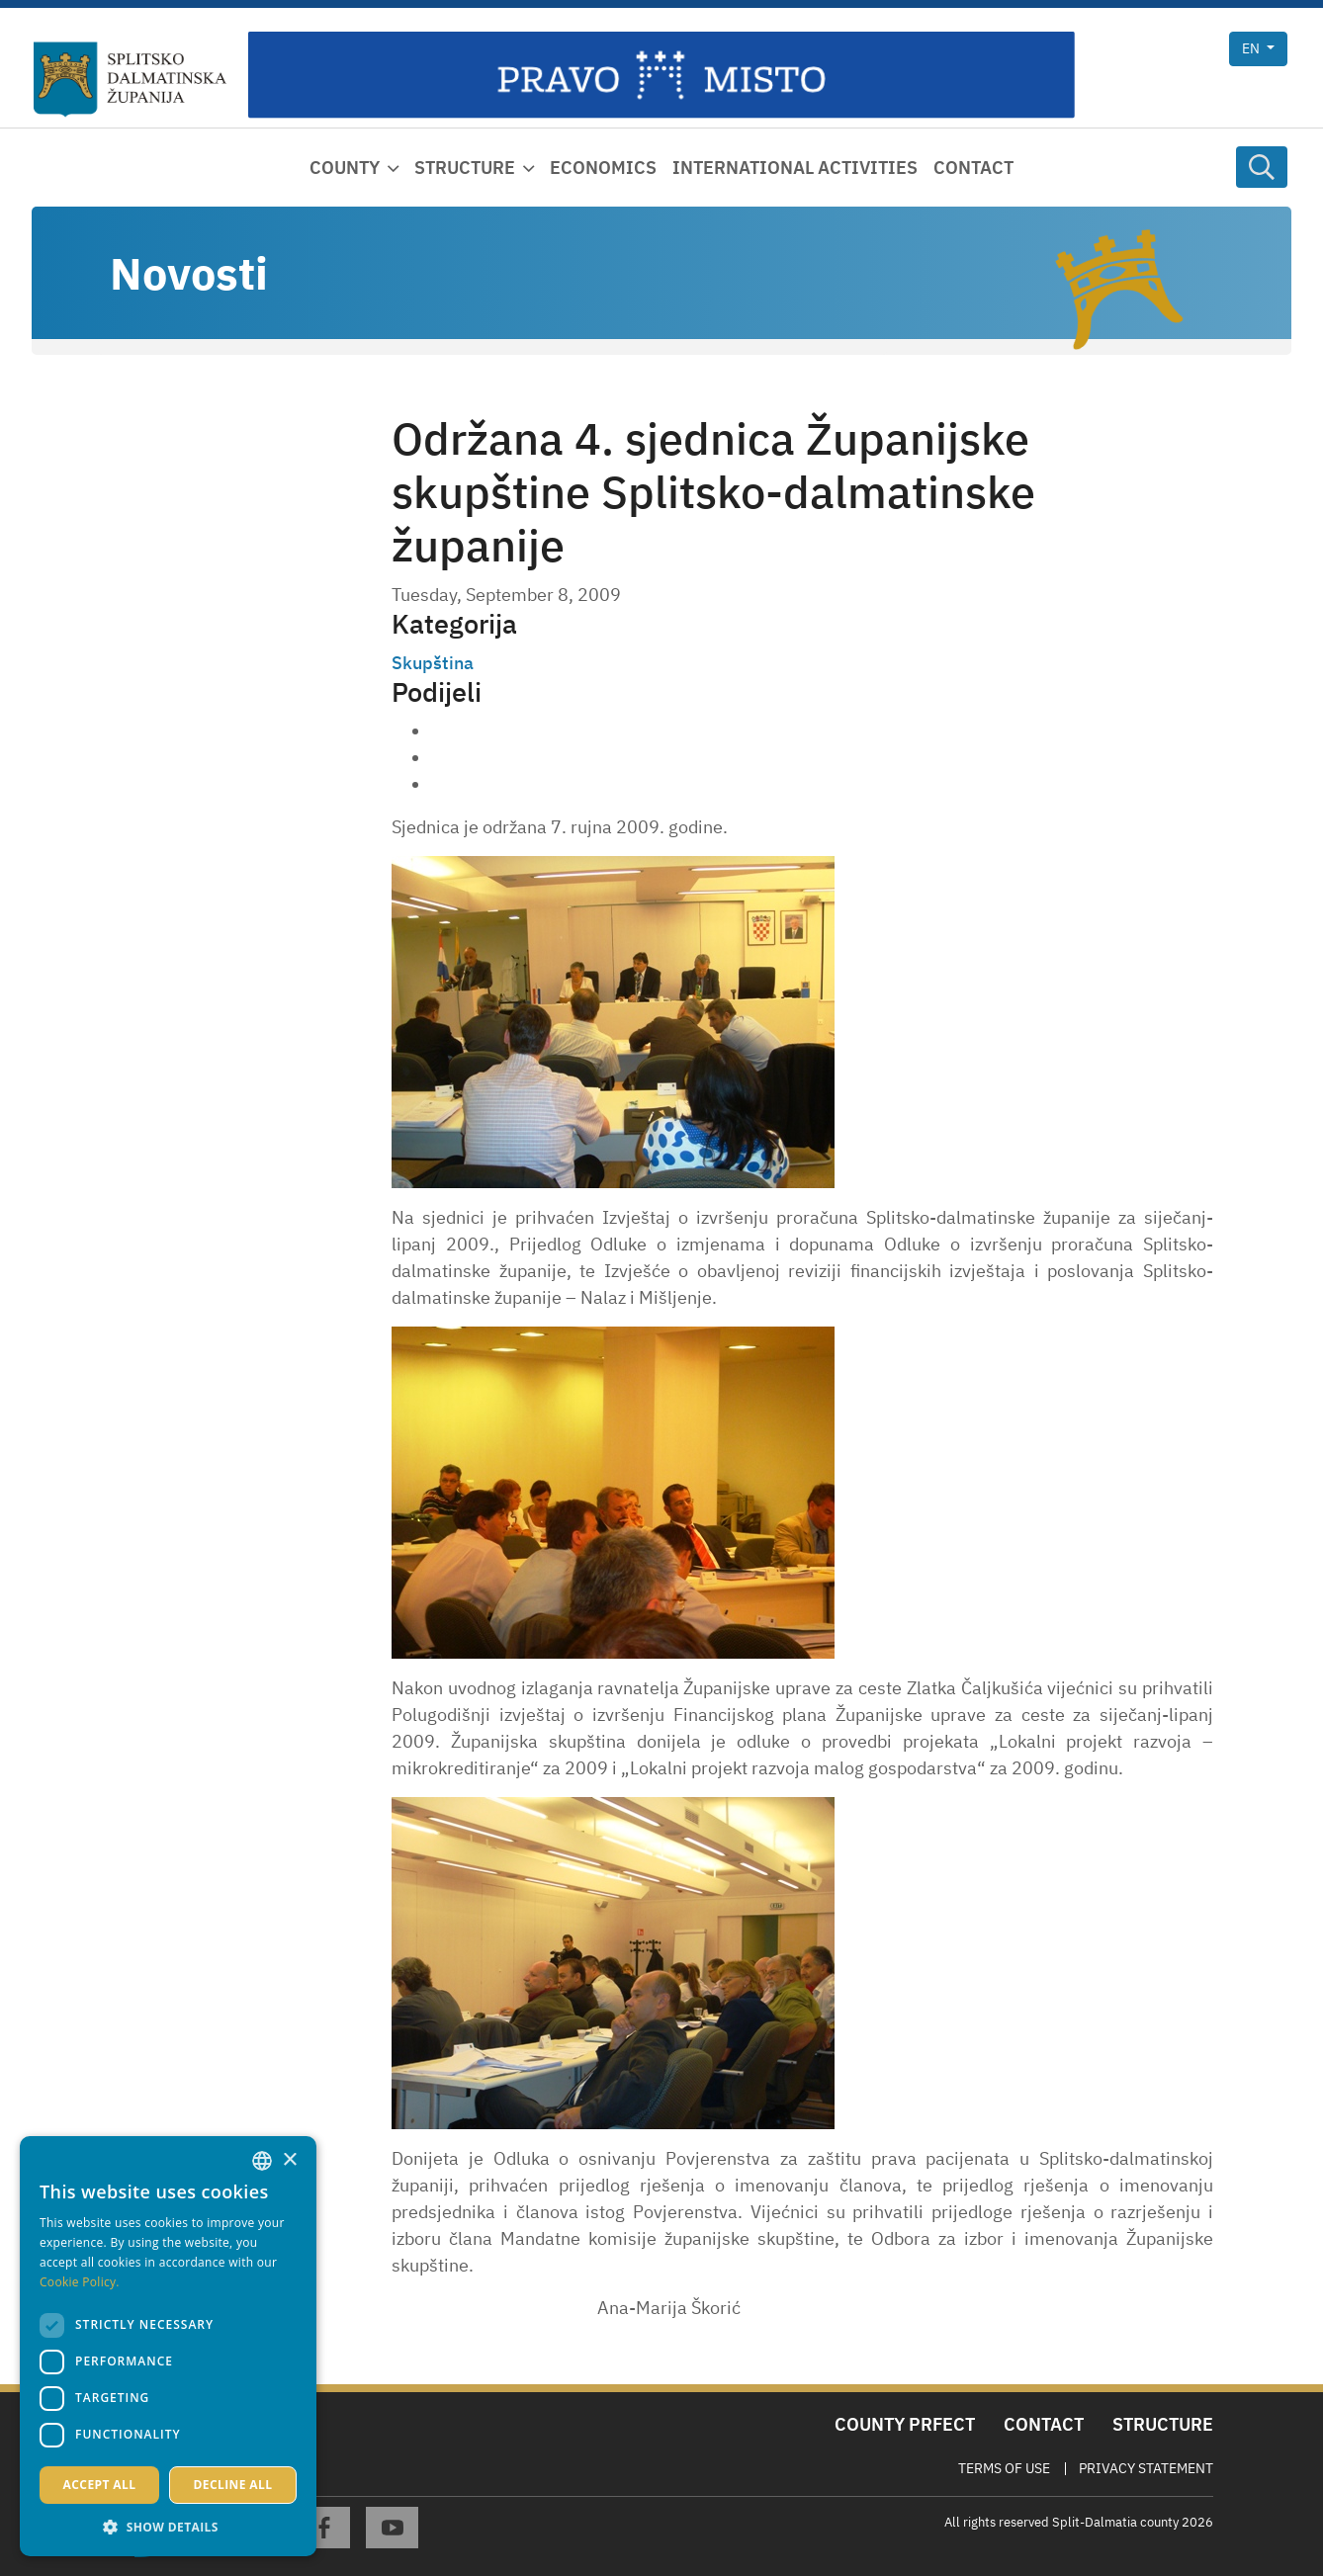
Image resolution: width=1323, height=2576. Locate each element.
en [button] (1252, 48)
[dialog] (168, 2346)
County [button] (344, 167)
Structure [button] (464, 167)
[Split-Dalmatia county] (130, 80)
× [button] (289, 2160)
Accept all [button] (99, 2484)
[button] (168, 2526)
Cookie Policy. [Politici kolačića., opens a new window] (80, 2282)
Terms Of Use (1004, 2468)
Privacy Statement (1146, 2468)
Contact (973, 167)
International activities (795, 167)
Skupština (433, 662)
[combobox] (262, 2161)
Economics (603, 167)
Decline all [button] (233, 2484)
